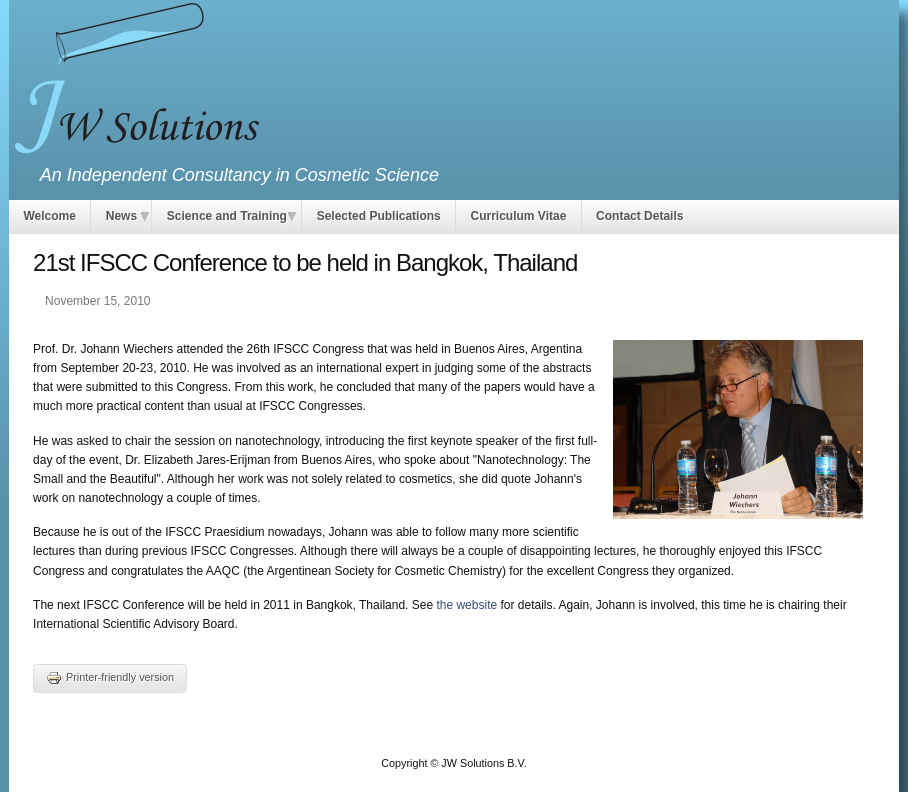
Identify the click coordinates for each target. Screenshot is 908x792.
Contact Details (639, 216)
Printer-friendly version (110, 677)
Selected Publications (379, 216)
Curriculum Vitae (519, 216)
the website (466, 605)
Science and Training (227, 216)
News (121, 216)
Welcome (49, 216)
